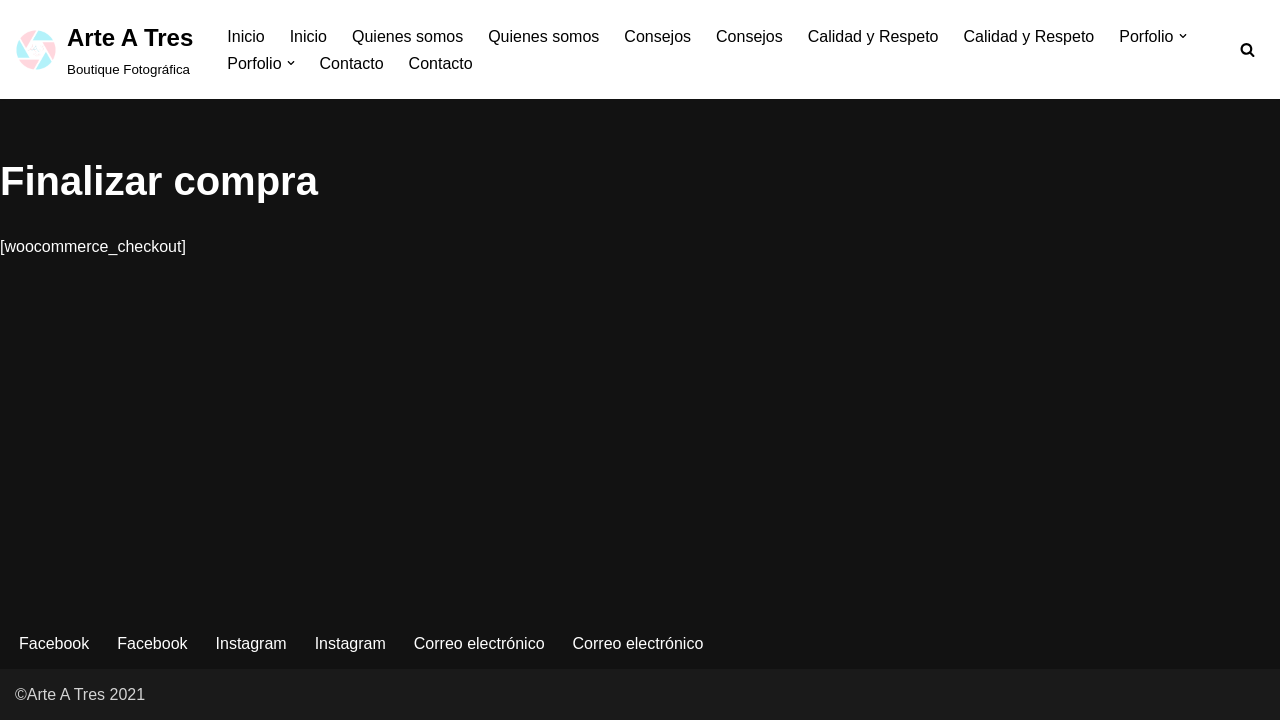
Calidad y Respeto (873, 36)
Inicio (245, 36)
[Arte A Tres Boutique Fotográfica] (104, 49)
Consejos (657, 36)
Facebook (54, 643)
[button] (1183, 36)
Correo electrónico (479, 643)
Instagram (251, 643)
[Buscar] (1247, 49)
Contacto (352, 63)
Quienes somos (407, 36)
